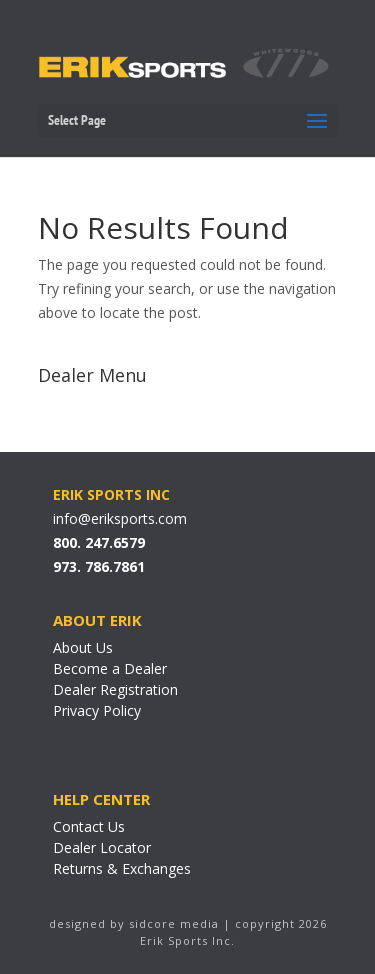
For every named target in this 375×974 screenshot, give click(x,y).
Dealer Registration (115, 689)
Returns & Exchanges (122, 868)
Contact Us (89, 826)
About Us (83, 647)
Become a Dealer (110, 668)
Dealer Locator (102, 847)
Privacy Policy (97, 710)
